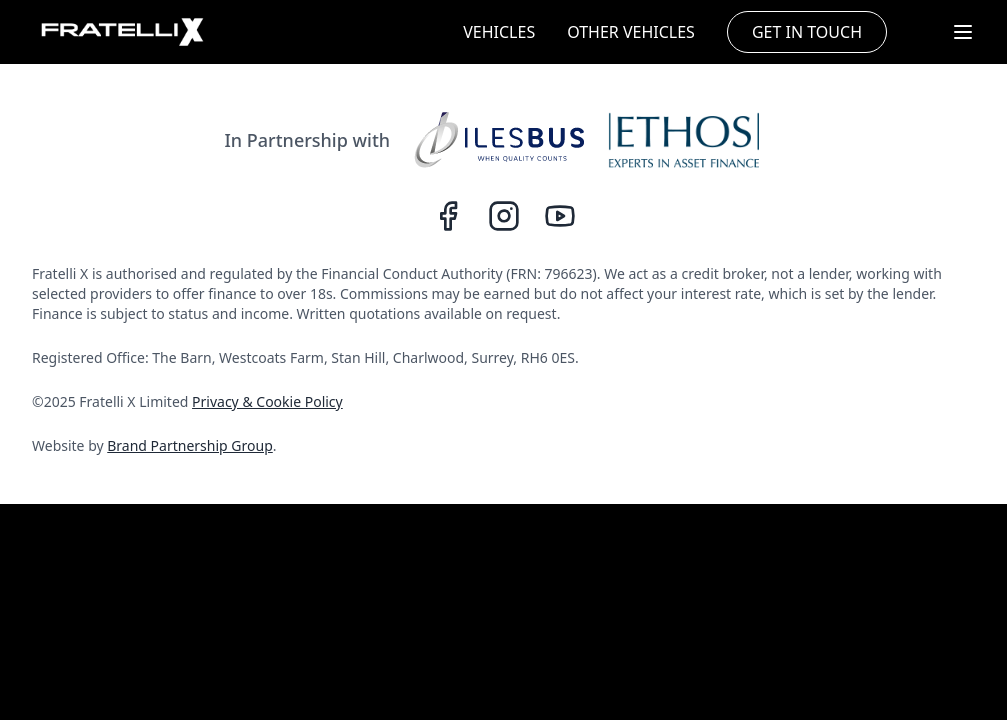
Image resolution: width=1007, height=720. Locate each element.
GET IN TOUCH (807, 32)
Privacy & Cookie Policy (267, 401)
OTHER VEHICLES (631, 32)
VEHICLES (499, 32)
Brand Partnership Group (190, 445)
